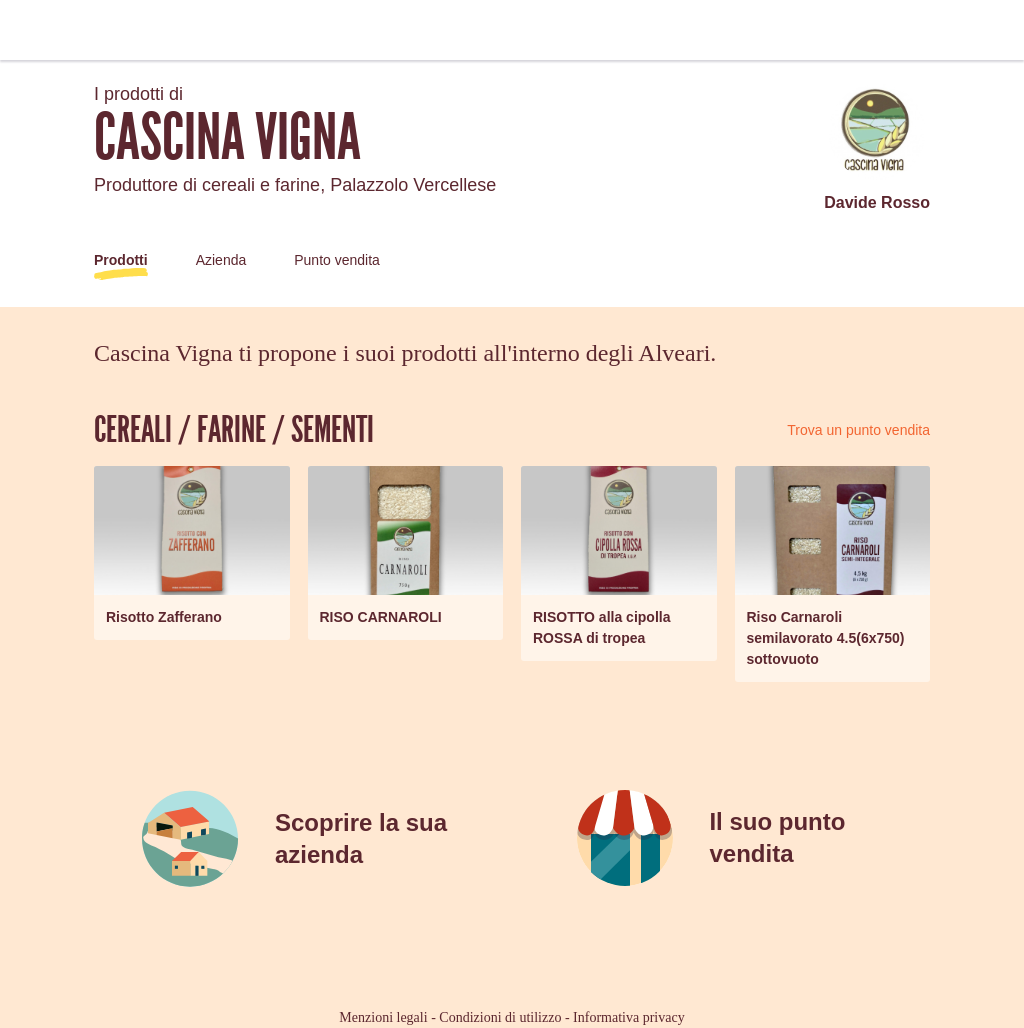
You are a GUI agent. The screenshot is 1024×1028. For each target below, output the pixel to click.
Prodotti (121, 260)
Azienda (221, 260)
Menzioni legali (383, 1017)
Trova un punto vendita (858, 430)
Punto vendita (337, 260)
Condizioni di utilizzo (500, 1017)
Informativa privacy (629, 1017)
